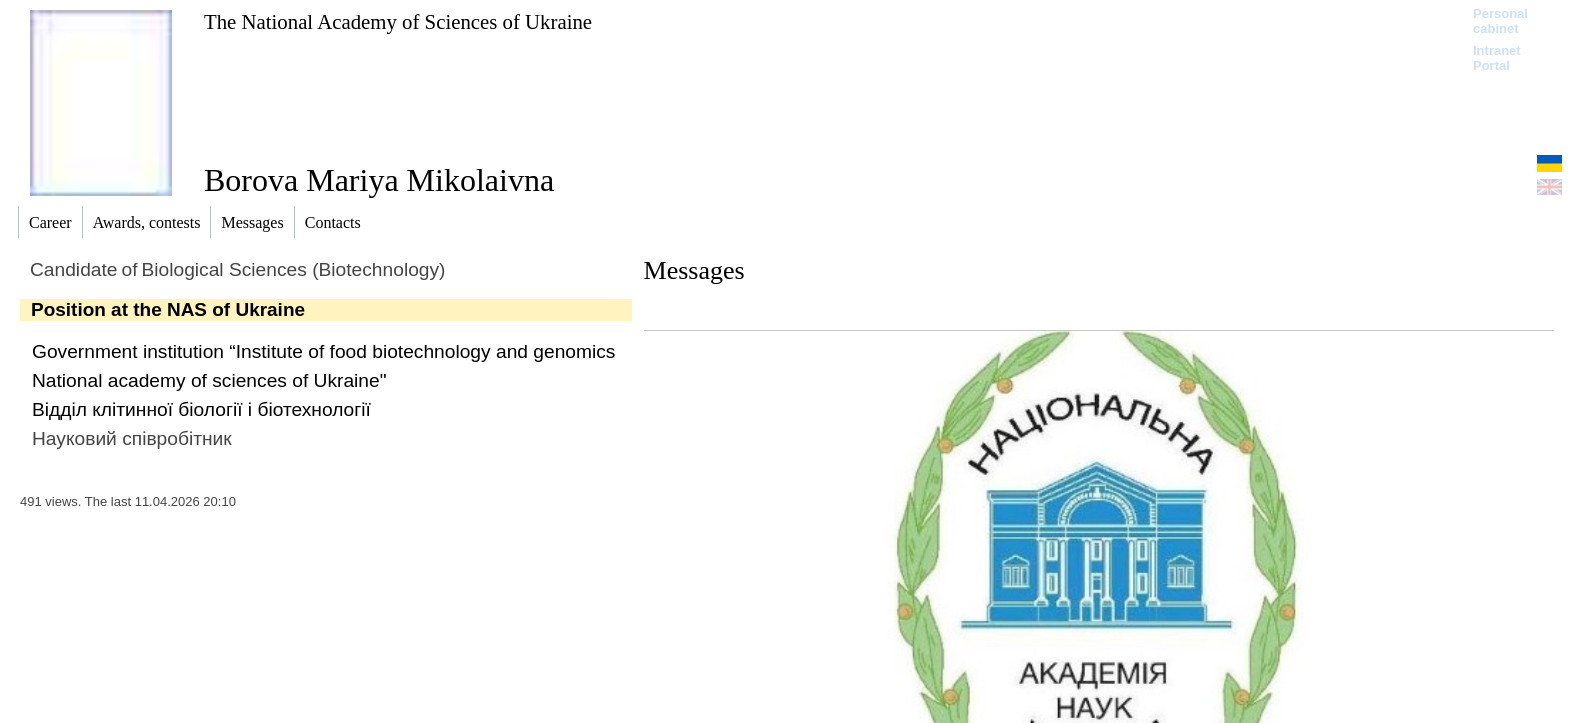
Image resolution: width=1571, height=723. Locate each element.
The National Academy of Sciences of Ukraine (398, 21)
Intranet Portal (1497, 58)
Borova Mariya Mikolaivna (379, 180)
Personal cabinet (1500, 21)
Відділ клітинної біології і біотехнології (201, 409)
